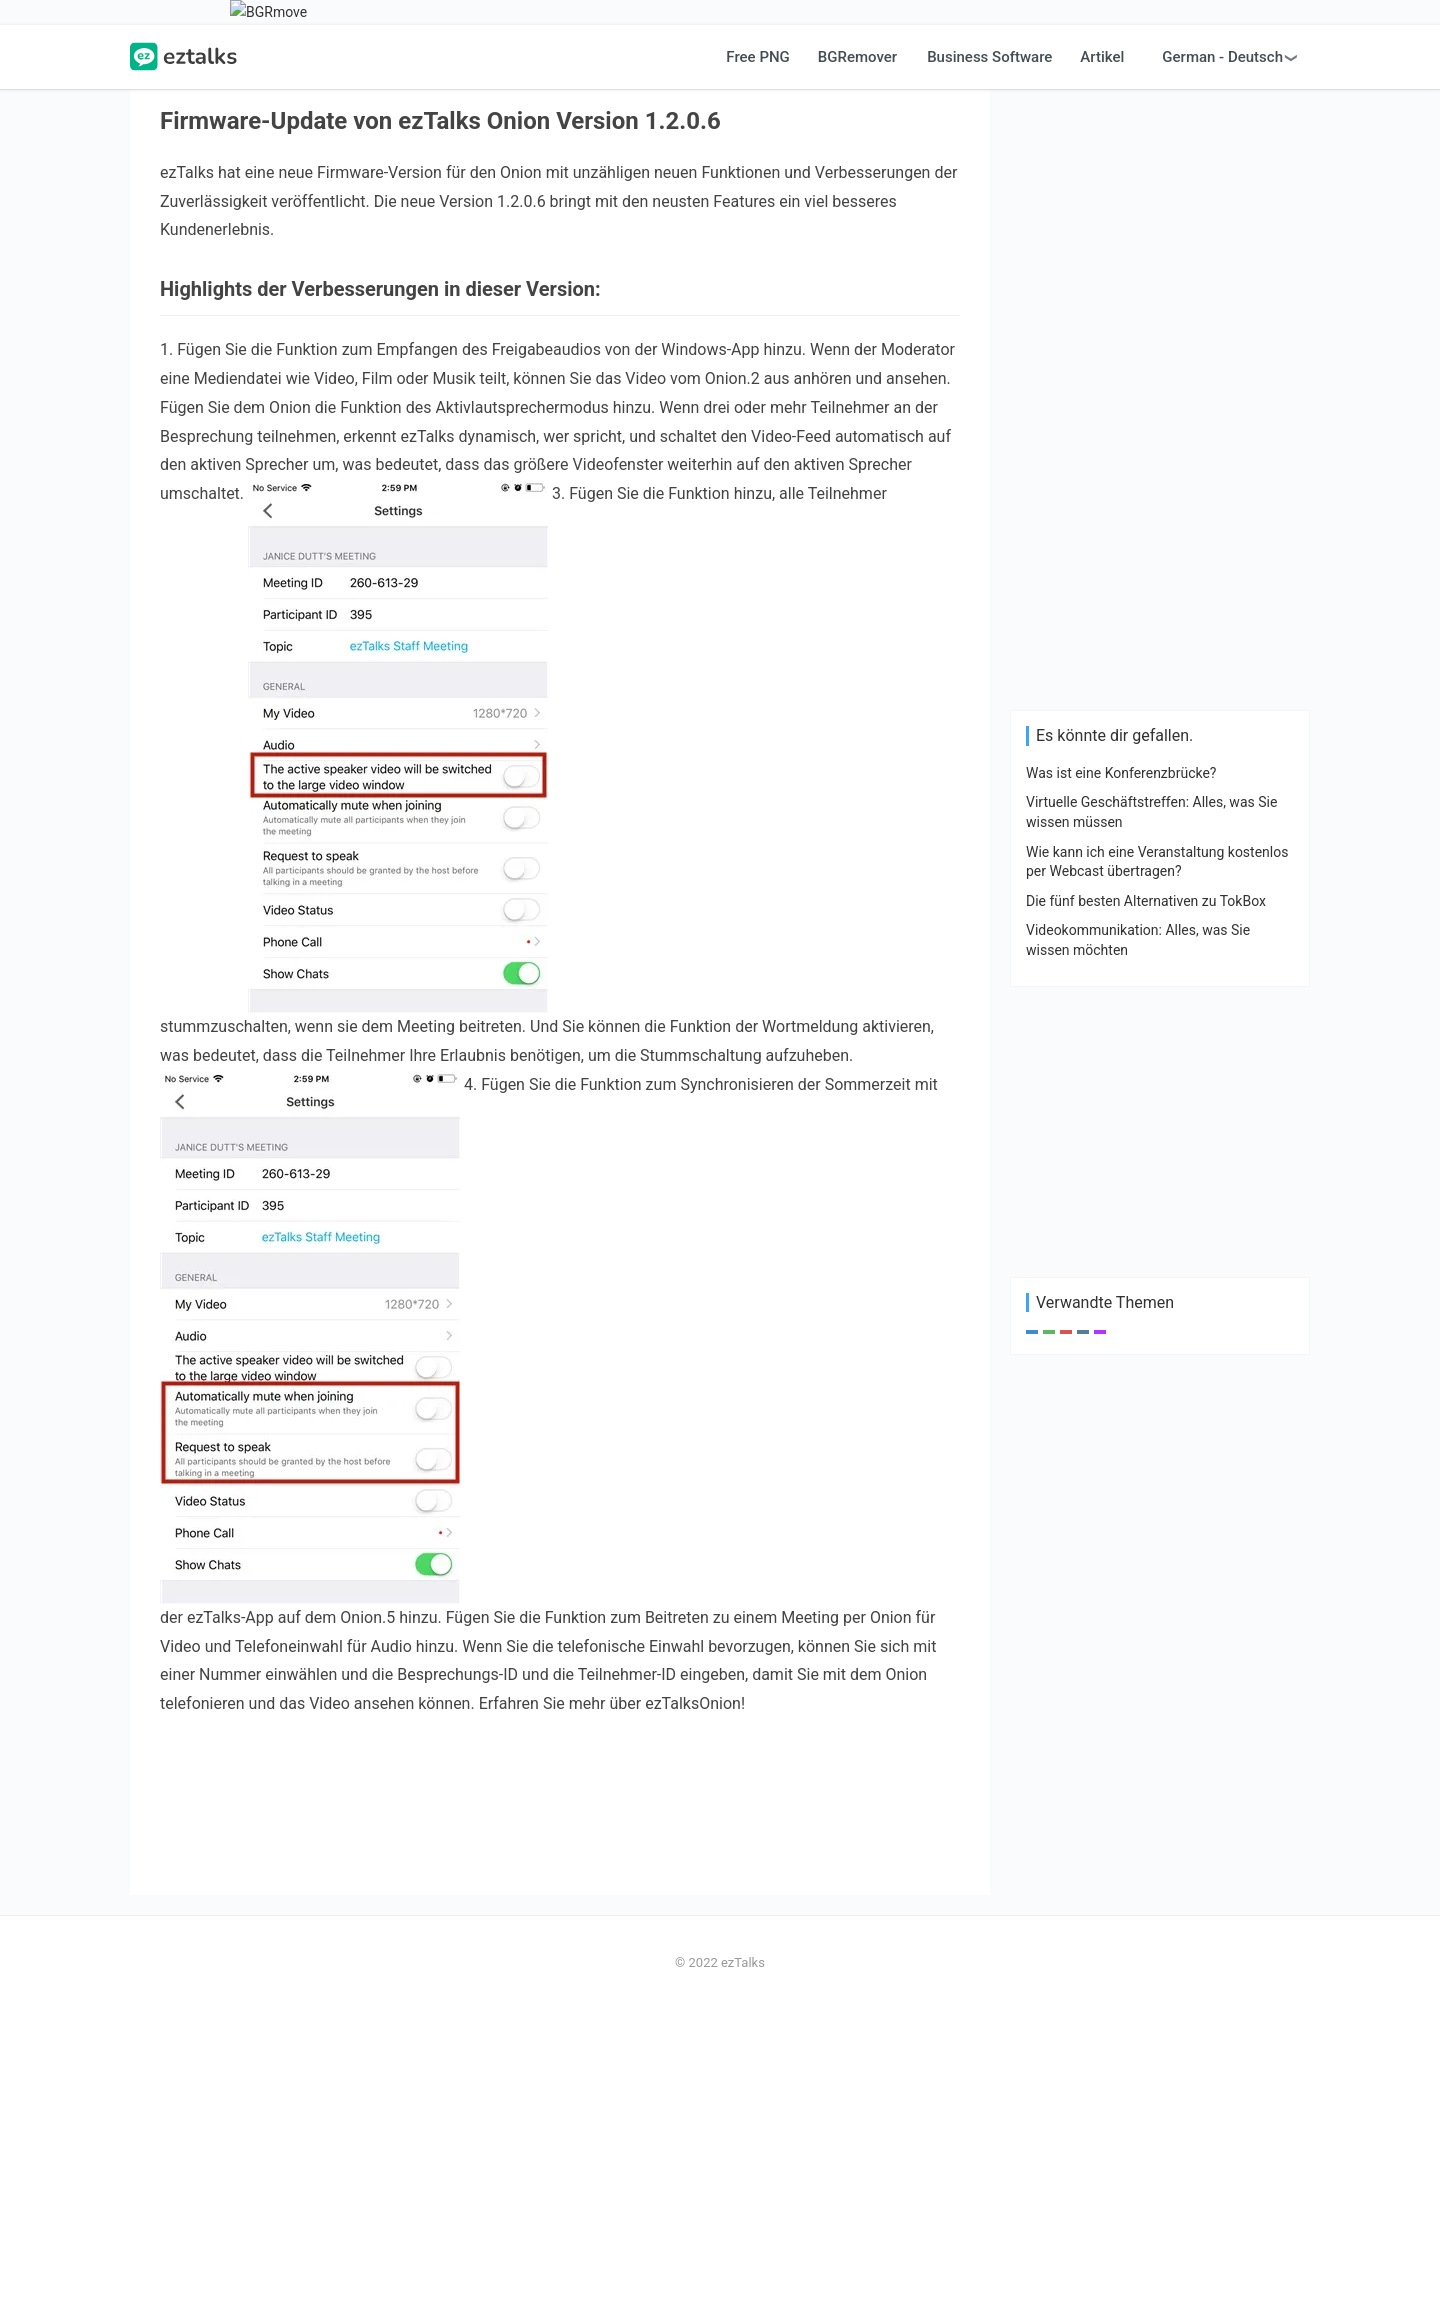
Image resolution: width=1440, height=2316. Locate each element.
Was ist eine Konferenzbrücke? (1121, 1080)
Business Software (989, 364)
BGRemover (857, 364)
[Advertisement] (720, 166)
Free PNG (757, 364)
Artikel (1102, 364)
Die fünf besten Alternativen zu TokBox (1146, 1208)
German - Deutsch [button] (1222, 364)
